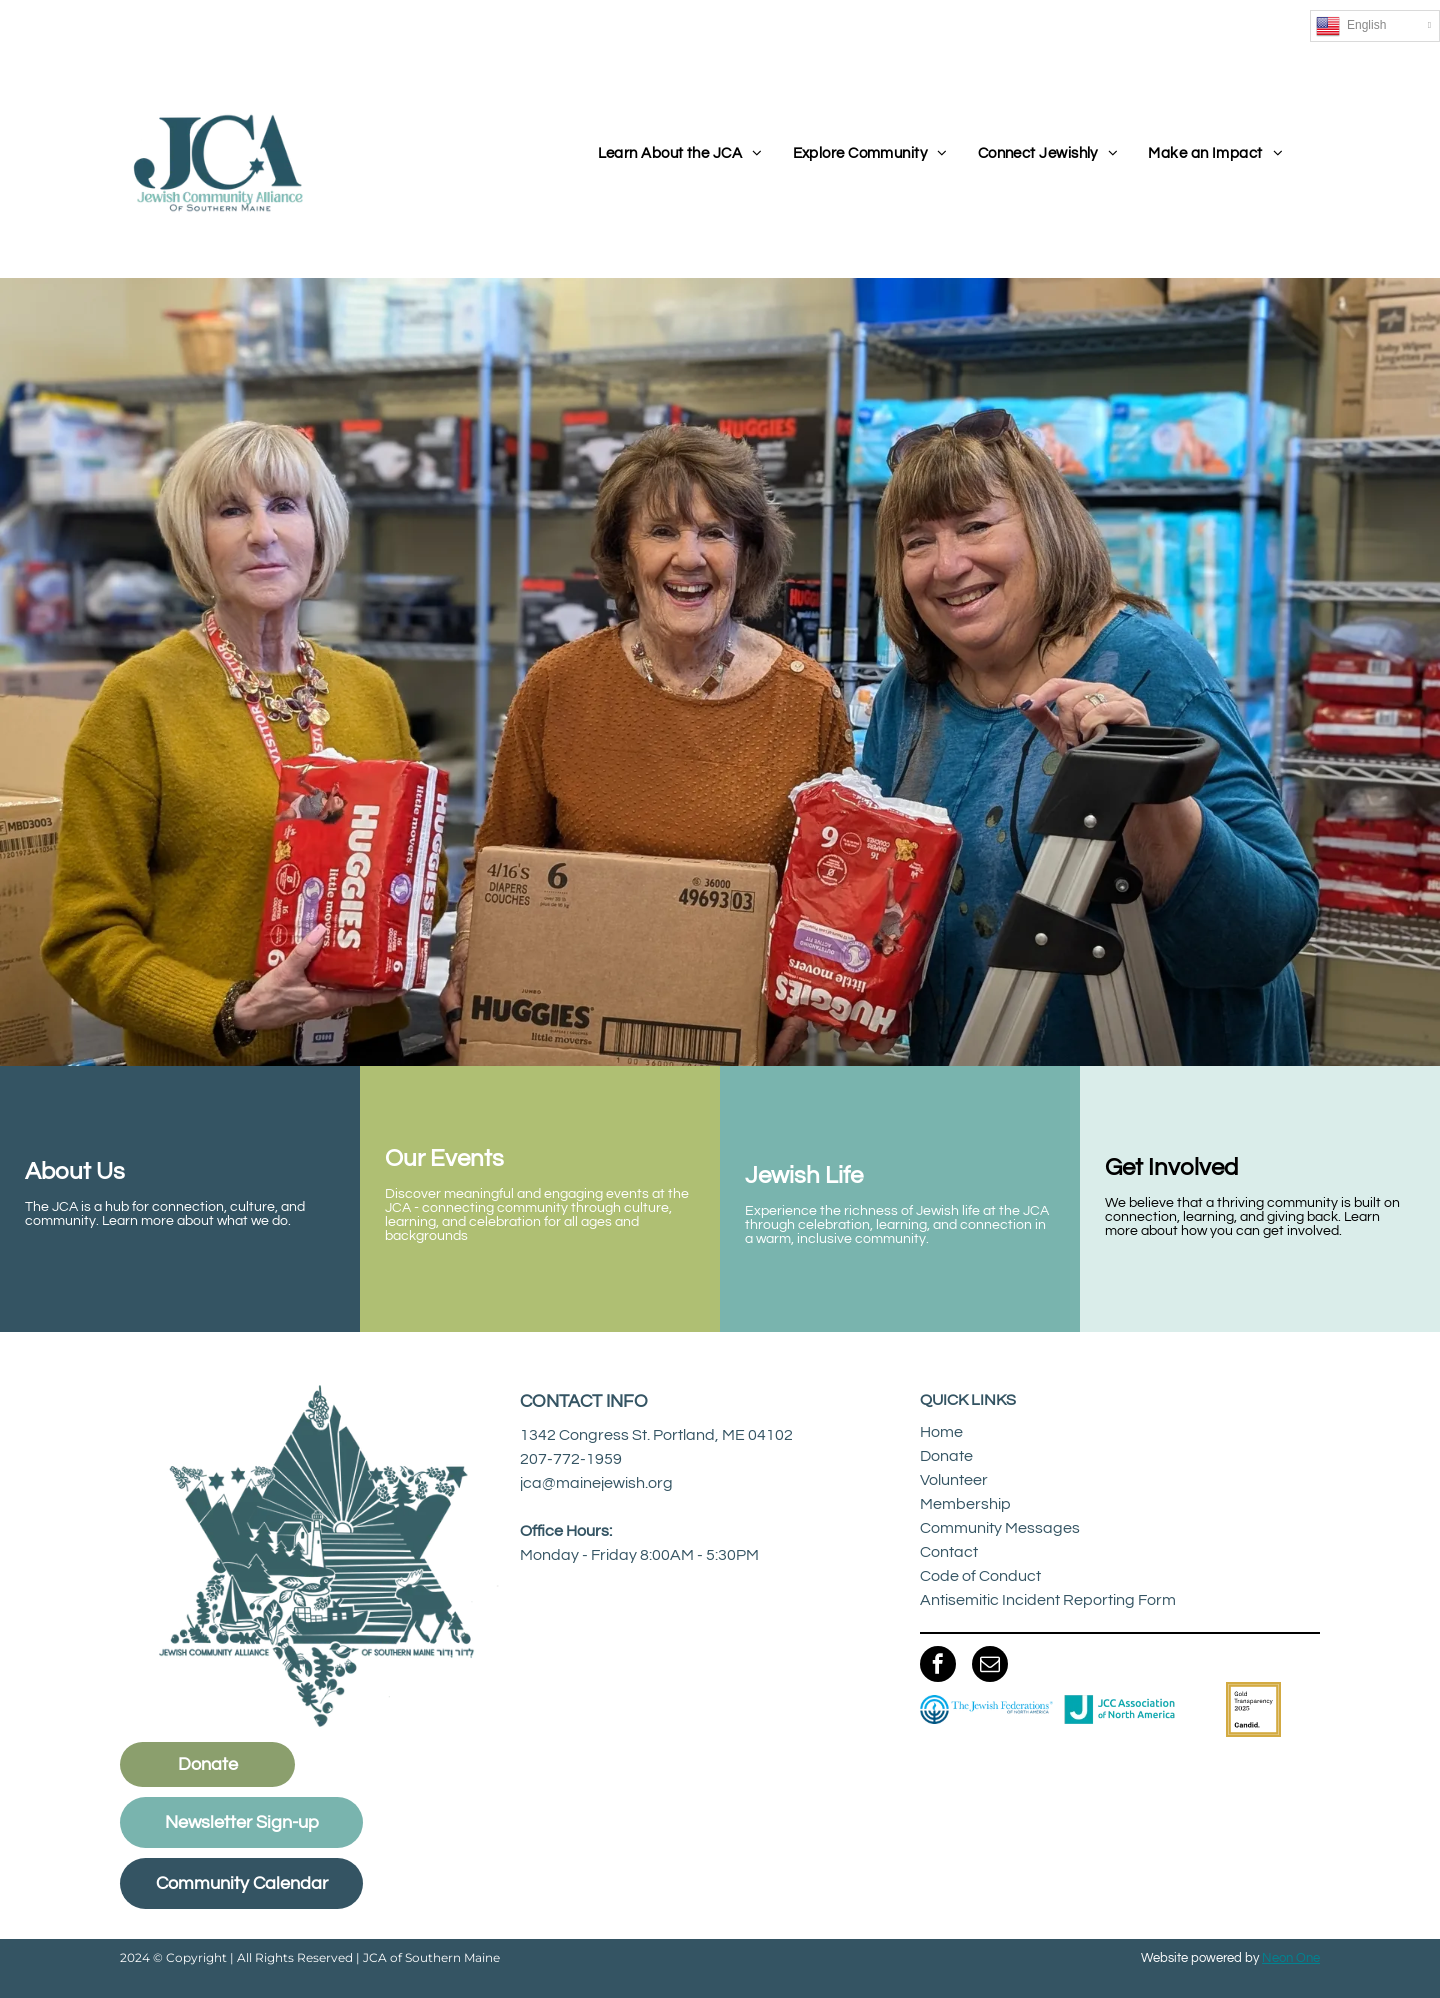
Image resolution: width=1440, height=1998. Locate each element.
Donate (946, 1456)
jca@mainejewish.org (596, 1483)
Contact (949, 1552)
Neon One (1291, 1958)
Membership (965, 1504)
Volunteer (954, 1480)
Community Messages (1000, 1528)
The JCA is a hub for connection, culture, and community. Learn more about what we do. (165, 1214)
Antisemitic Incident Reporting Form (1048, 1600)
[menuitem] (680, 154)
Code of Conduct (980, 1576)
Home (941, 1432)
